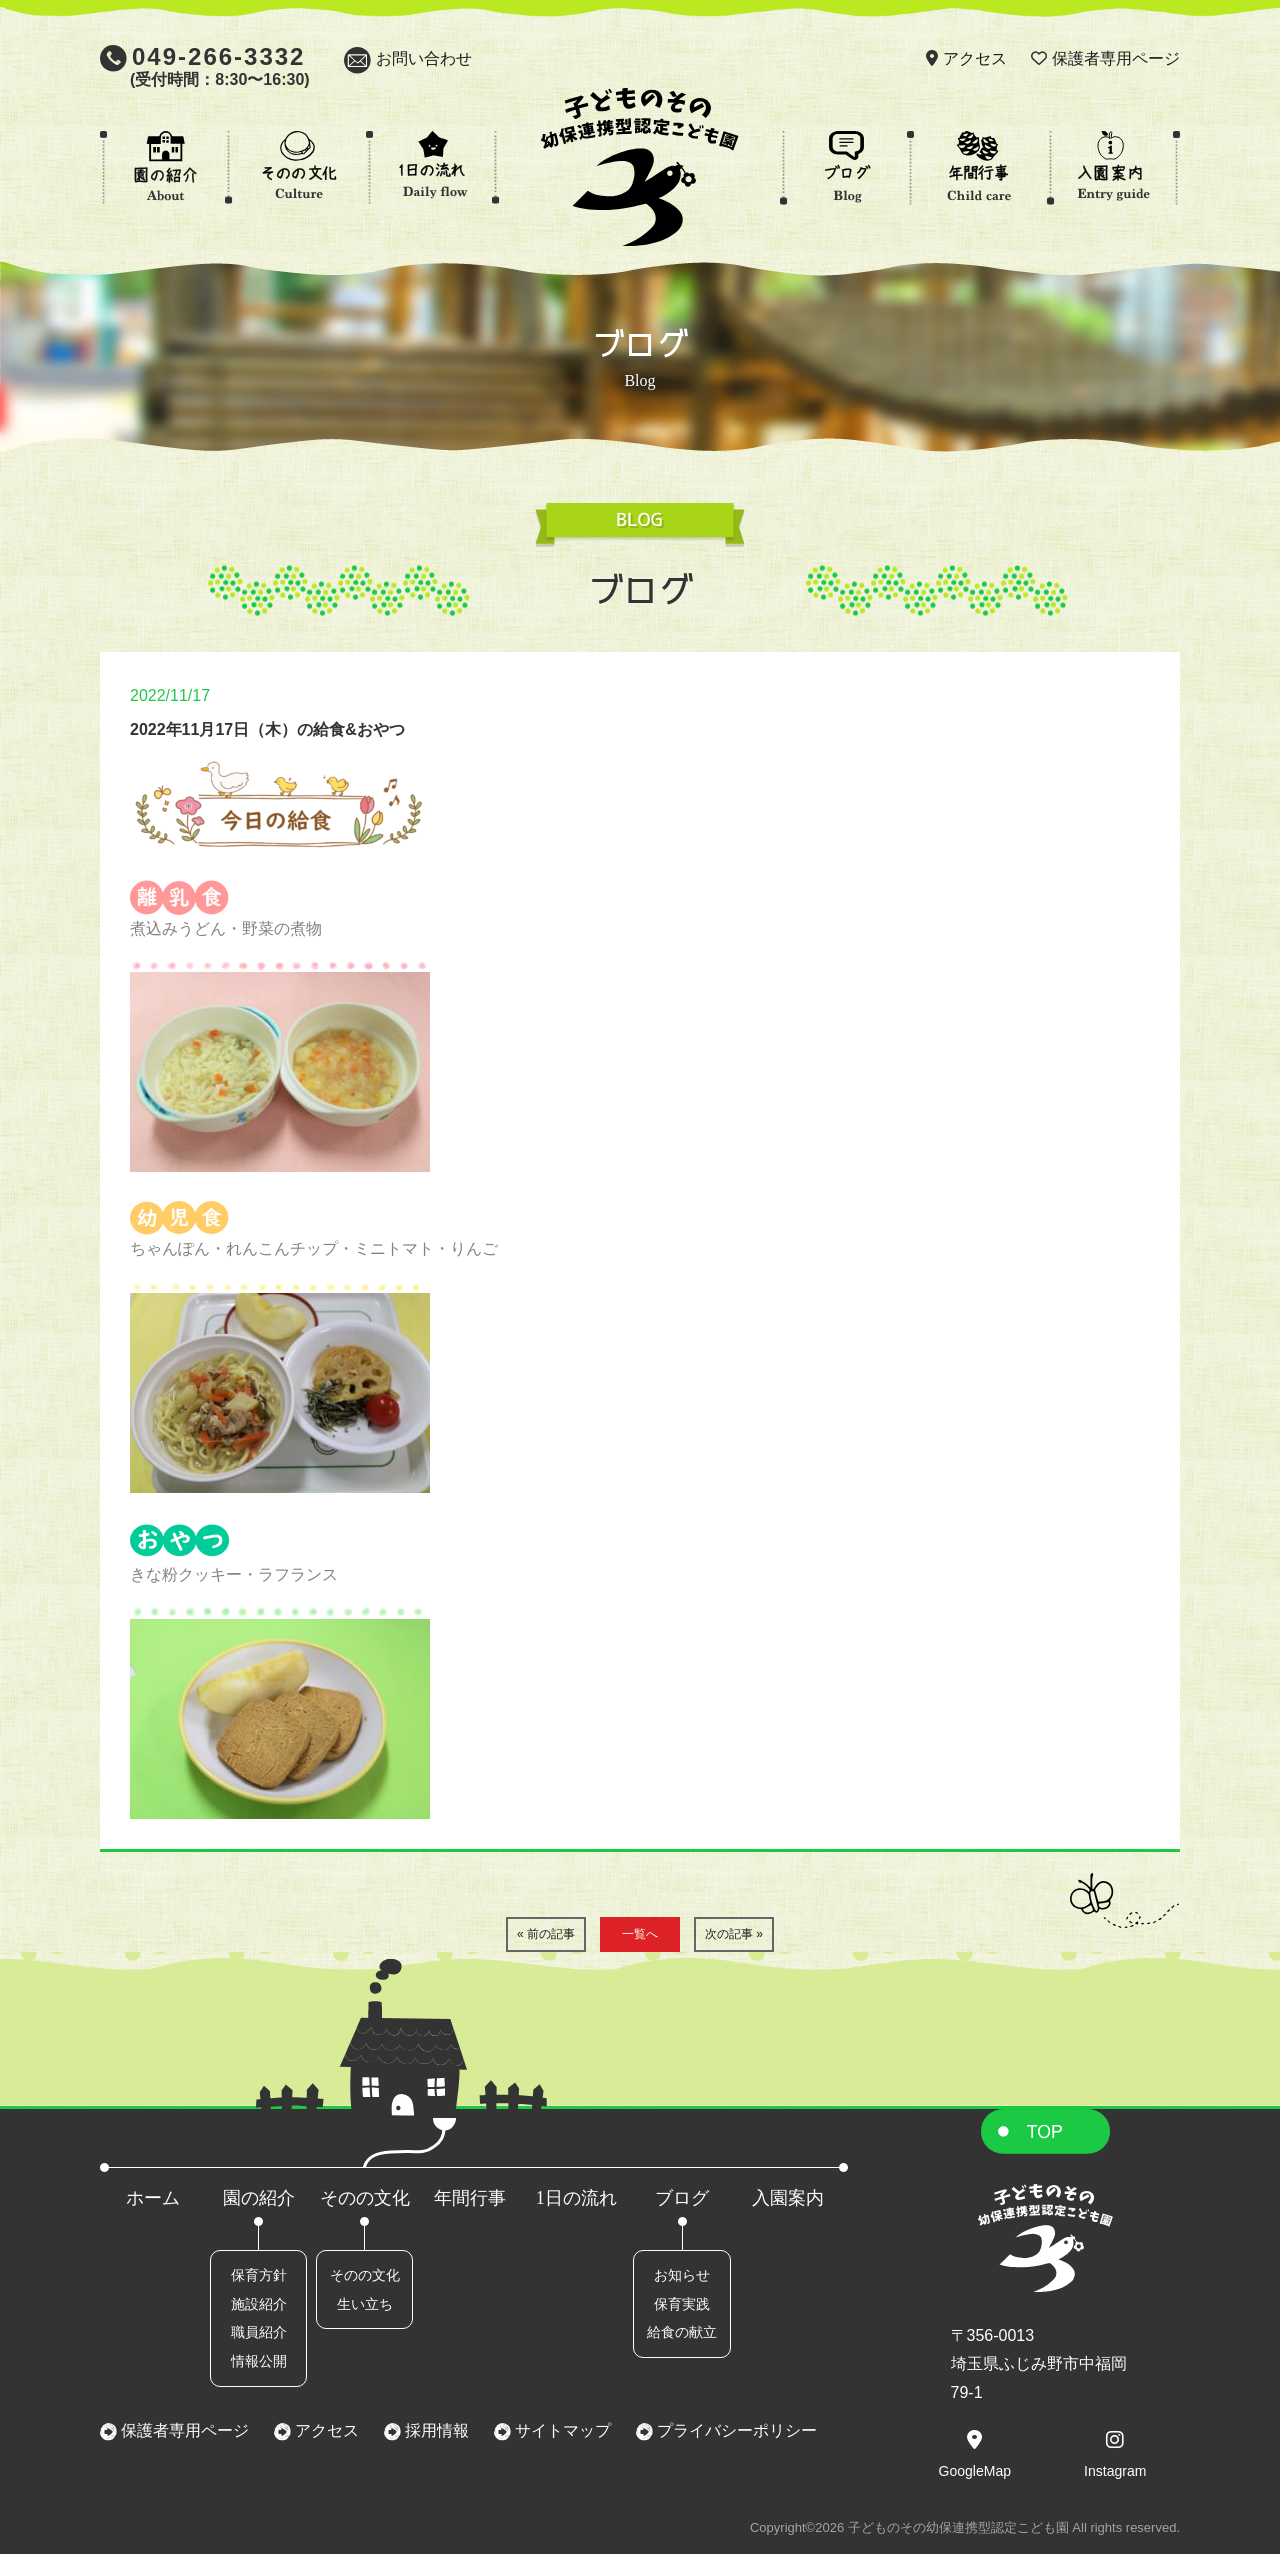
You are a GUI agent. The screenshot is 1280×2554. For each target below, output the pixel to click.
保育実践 (682, 2304)
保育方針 (259, 2275)
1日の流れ (576, 2198)
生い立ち (365, 2304)
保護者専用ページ (1116, 58)
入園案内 (788, 2198)
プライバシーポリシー (735, 2430)
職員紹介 (259, 2332)
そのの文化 (365, 2198)
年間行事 (470, 2198)
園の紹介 (259, 2198)
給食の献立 (682, 2332)
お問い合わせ (424, 58)
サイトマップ (561, 2430)
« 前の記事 (546, 1934)
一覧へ (640, 1934)
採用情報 (435, 2430)
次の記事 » (734, 1934)
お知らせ (682, 2275)
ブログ (682, 2198)
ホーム (153, 2198)
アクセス (975, 58)
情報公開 (259, 2361)
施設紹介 (259, 2304)
